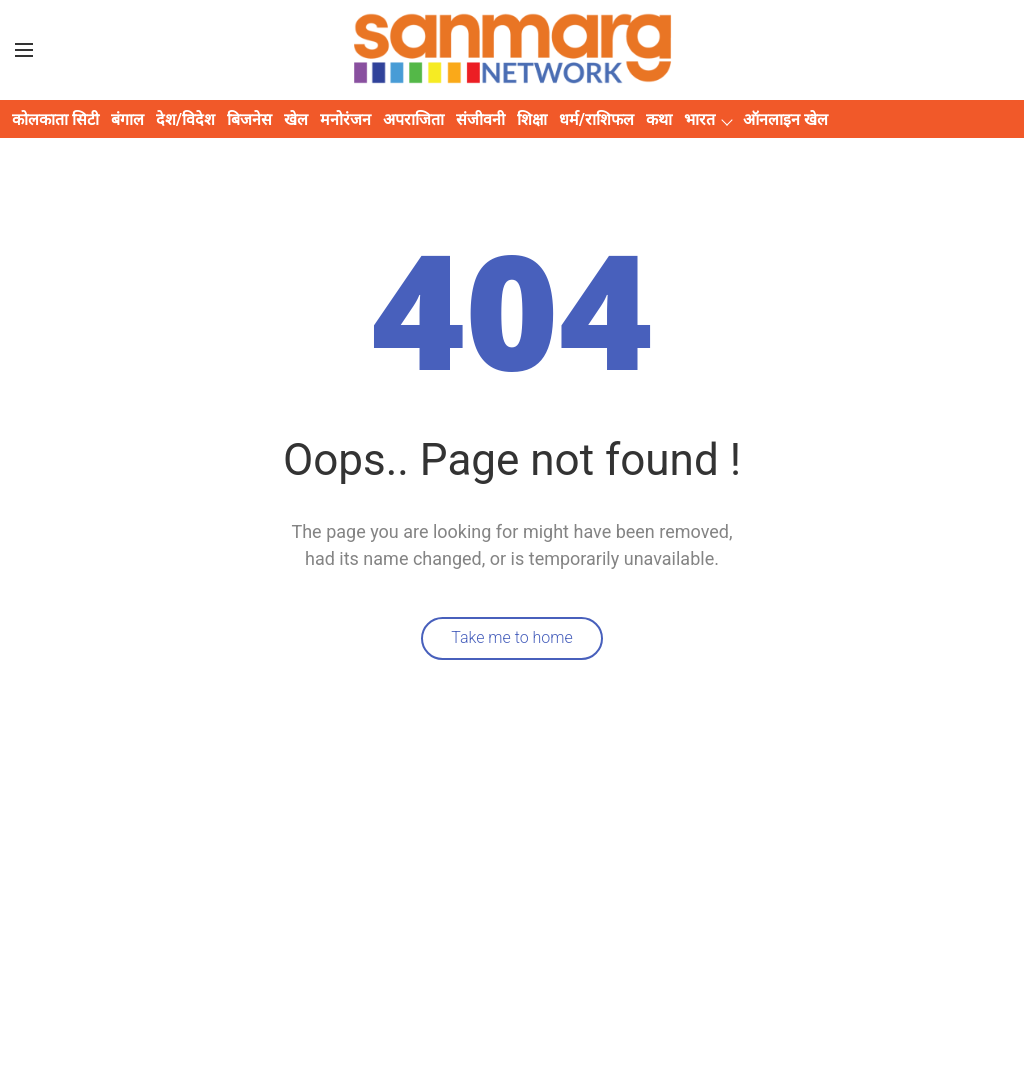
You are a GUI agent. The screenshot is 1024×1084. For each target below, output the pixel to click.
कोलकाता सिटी (55, 119)
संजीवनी (480, 119)
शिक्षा (532, 119)
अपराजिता (413, 119)
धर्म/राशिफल (596, 119)
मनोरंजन (345, 119)
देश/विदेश (185, 119)
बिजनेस (249, 119)
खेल (296, 119)
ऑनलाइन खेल (785, 119)
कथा (659, 119)
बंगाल (127, 119)
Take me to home (512, 637)
